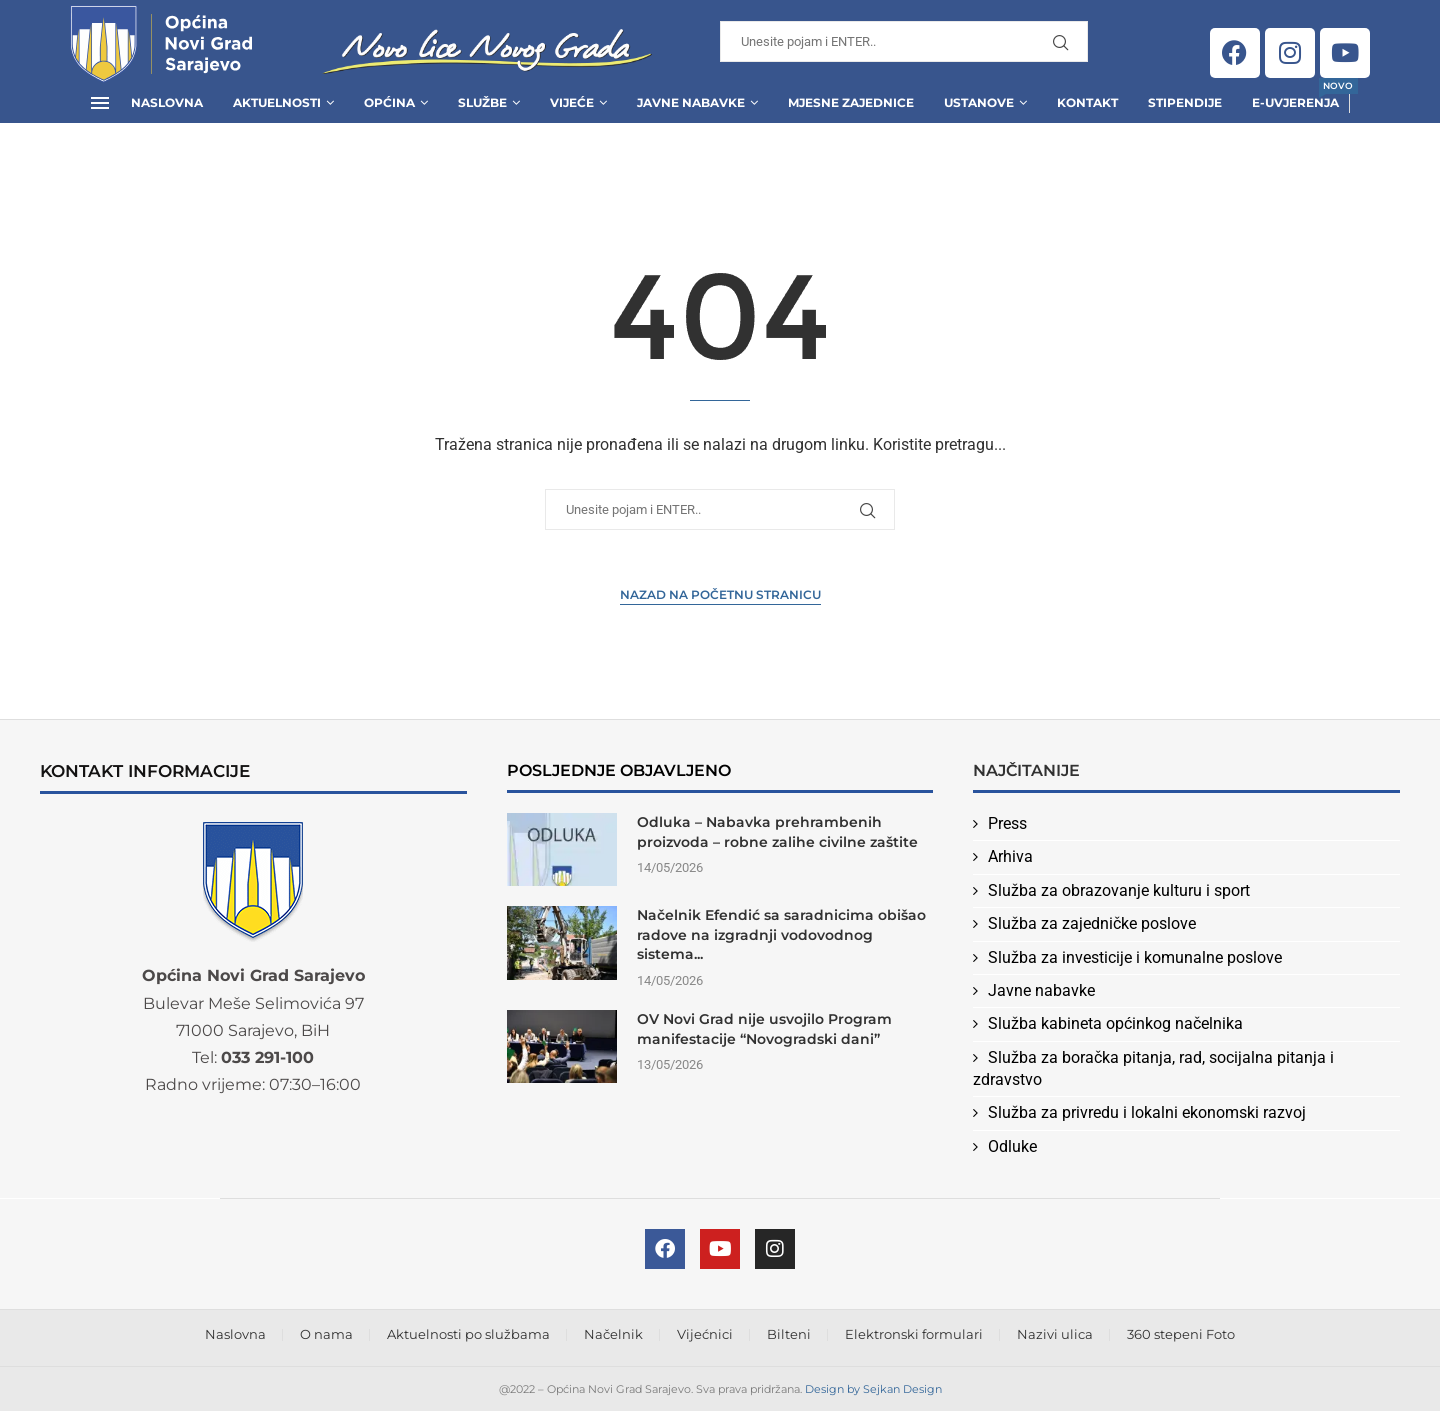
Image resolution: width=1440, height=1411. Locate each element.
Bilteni (789, 1334)
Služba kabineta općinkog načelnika (1115, 1023)
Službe (482, 102)
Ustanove (979, 102)
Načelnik (613, 1334)
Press (1007, 823)
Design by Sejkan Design (873, 1389)
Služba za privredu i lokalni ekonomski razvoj (1147, 1112)
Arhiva (1010, 856)
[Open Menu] (100, 103)
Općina (389, 102)
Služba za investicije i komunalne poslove (1135, 957)
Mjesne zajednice (851, 102)
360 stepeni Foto (1181, 1334)
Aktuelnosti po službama (468, 1334)
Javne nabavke (1041, 990)
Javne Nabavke (691, 102)
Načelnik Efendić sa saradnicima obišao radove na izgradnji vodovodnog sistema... (781, 934)
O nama (326, 1334)
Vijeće (572, 102)
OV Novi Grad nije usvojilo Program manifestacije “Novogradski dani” (764, 1029)
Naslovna (167, 102)
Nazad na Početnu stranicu (720, 594)
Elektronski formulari (914, 1334)
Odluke (1012, 1146)
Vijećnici (705, 1334)
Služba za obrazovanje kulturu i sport (1119, 890)
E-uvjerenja (1295, 96)
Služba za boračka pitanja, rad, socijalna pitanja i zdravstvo (1153, 1068)
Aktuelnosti (277, 102)
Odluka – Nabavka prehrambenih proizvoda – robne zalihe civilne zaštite (777, 832)
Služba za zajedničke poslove (1092, 923)
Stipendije (1185, 102)
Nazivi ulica (1055, 1334)
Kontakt (1087, 102)
